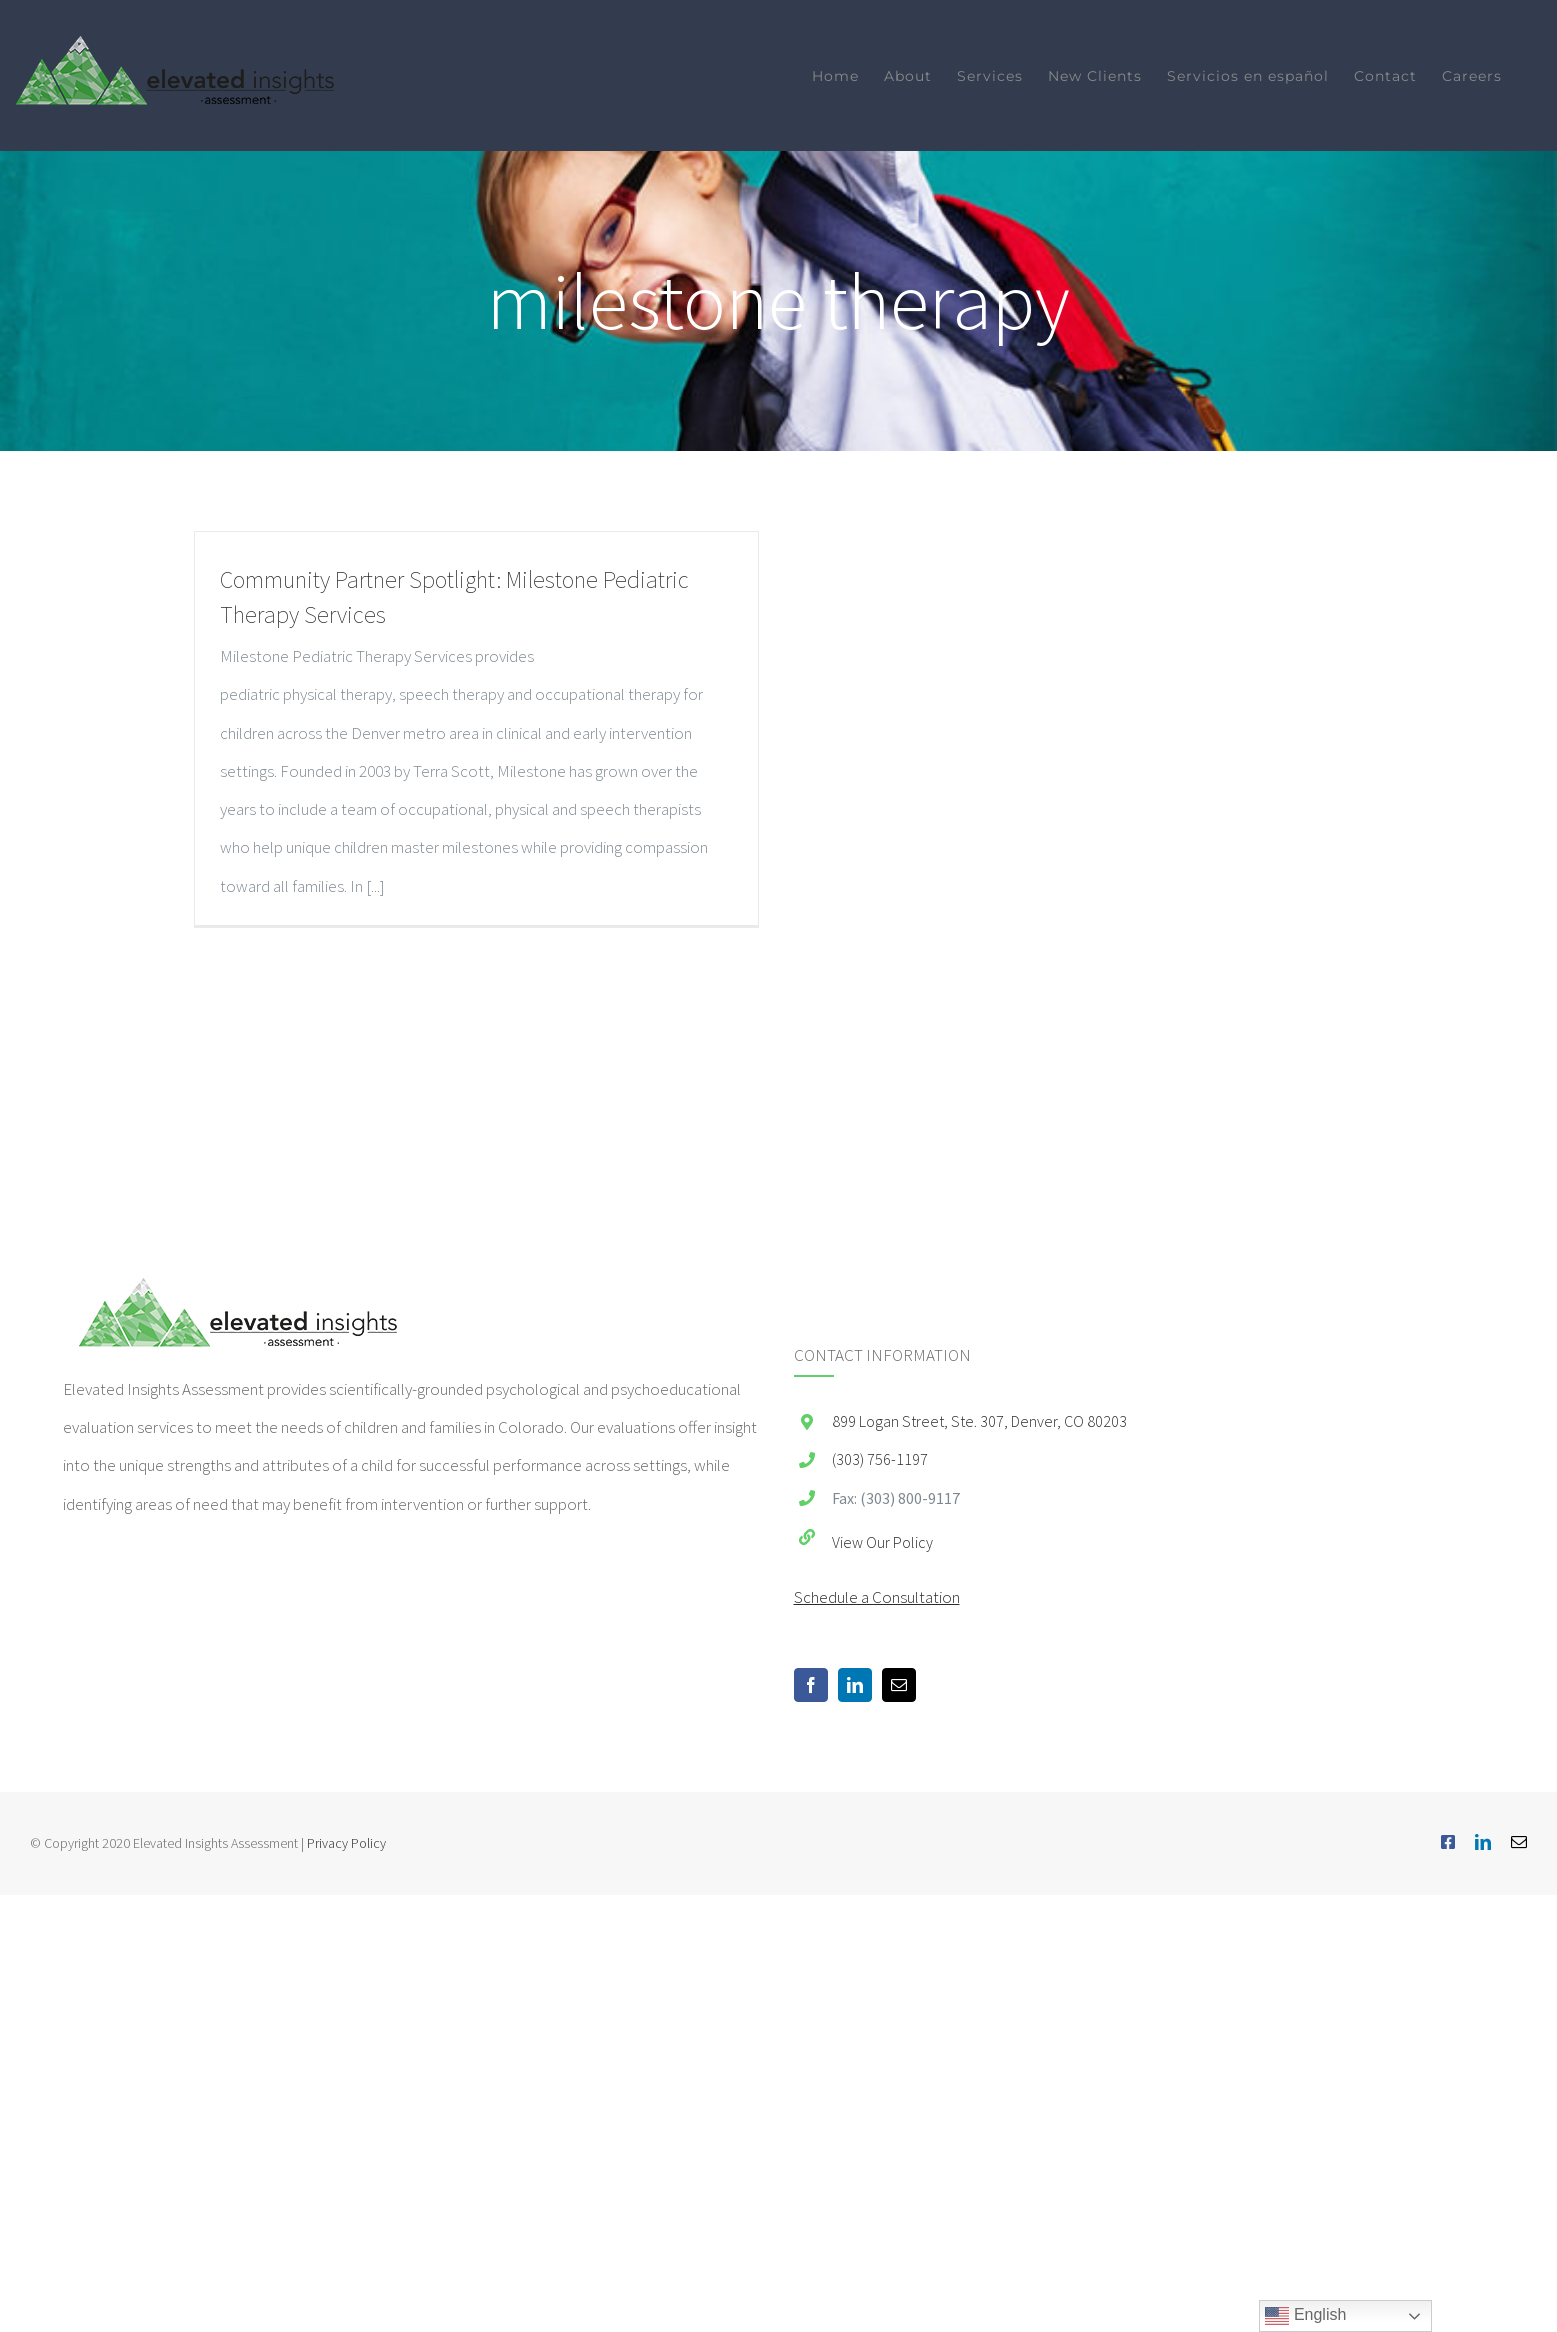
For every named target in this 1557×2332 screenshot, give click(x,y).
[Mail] (899, 1685)
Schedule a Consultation (877, 1597)
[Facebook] (811, 1685)
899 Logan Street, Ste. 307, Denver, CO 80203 (979, 1421)
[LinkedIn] (855, 1685)
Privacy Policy (346, 1843)
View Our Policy (882, 1542)
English (1305, 2316)
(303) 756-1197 (880, 1459)
